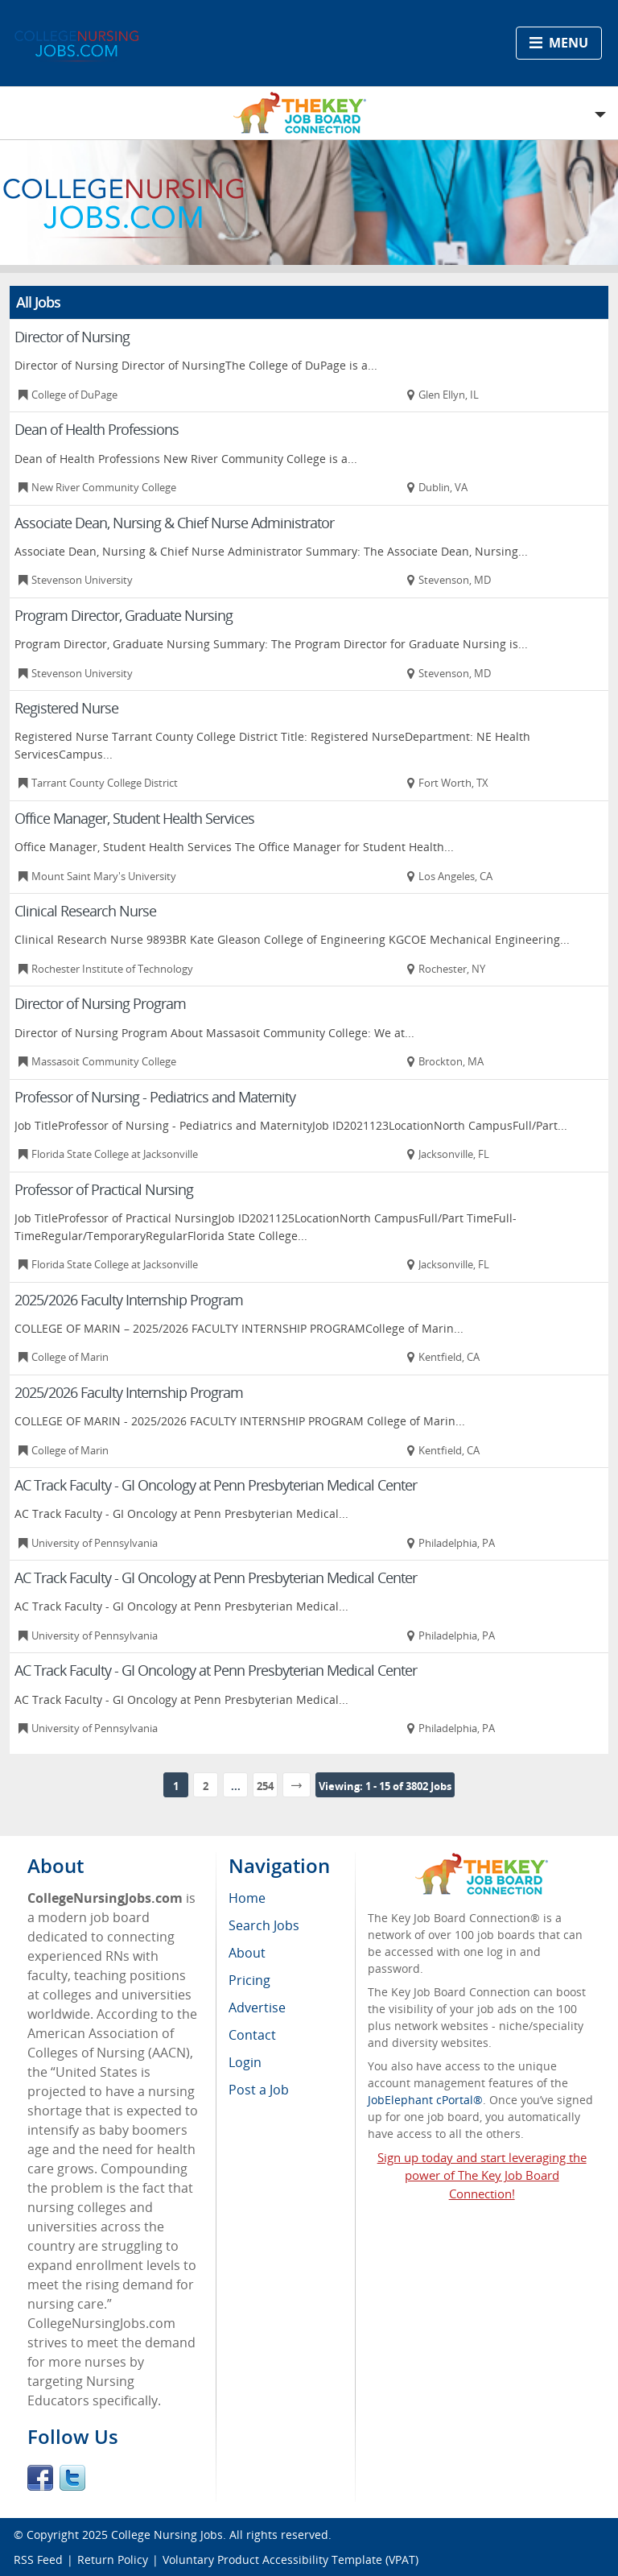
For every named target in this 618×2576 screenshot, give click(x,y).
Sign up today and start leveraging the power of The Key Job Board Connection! (482, 2175)
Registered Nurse (66, 707)
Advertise (257, 2007)
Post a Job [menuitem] (259, 2089)
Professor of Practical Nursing (103, 1189)
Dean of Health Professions (96, 429)
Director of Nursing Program (100, 1003)
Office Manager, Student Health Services (134, 818)
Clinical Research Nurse (85, 910)
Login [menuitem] (245, 2062)
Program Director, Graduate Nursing (123, 615)
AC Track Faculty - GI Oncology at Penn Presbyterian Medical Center (215, 1485)
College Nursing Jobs (167, 2534)
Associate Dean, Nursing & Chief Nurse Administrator (174, 522)
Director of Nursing (72, 336)
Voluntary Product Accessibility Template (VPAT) (290, 2559)
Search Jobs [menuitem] (264, 1925)
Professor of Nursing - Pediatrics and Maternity (154, 1096)
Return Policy (112, 2559)
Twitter (72, 2478)
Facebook (40, 2478)
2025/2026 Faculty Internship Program (128, 1299)
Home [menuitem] (247, 1898)
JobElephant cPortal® (425, 2099)
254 (265, 1786)
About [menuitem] (247, 1953)
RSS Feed (38, 2559)
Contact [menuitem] (252, 2035)
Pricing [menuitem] (249, 1980)
